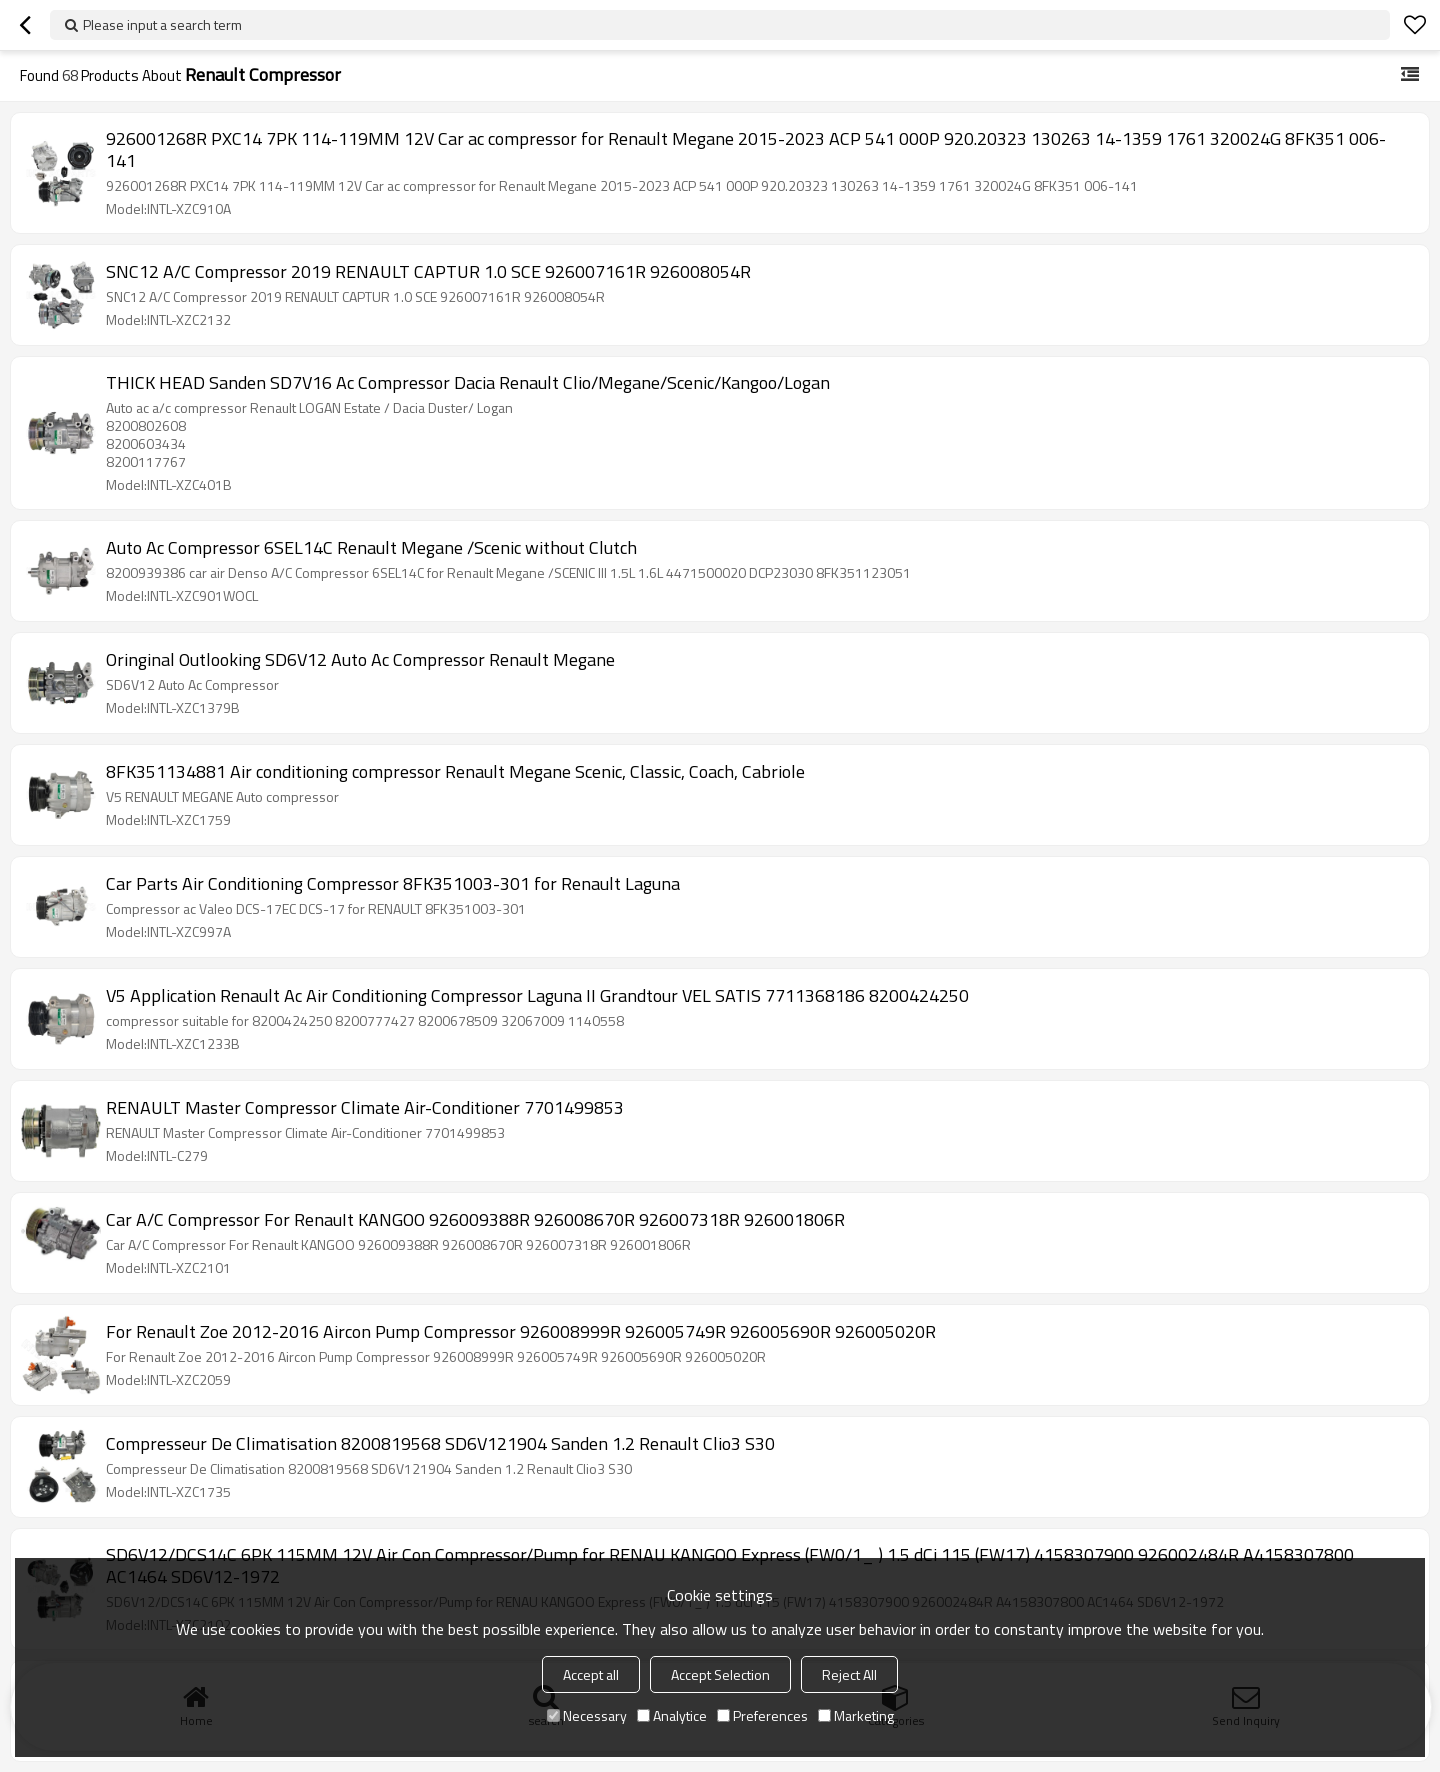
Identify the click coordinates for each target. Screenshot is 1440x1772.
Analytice (672, 1715)
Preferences (762, 1715)
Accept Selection (720, 1674)
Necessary (587, 1715)
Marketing (856, 1715)
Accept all (591, 1674)
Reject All (849, 1674)
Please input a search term (162, 24)
